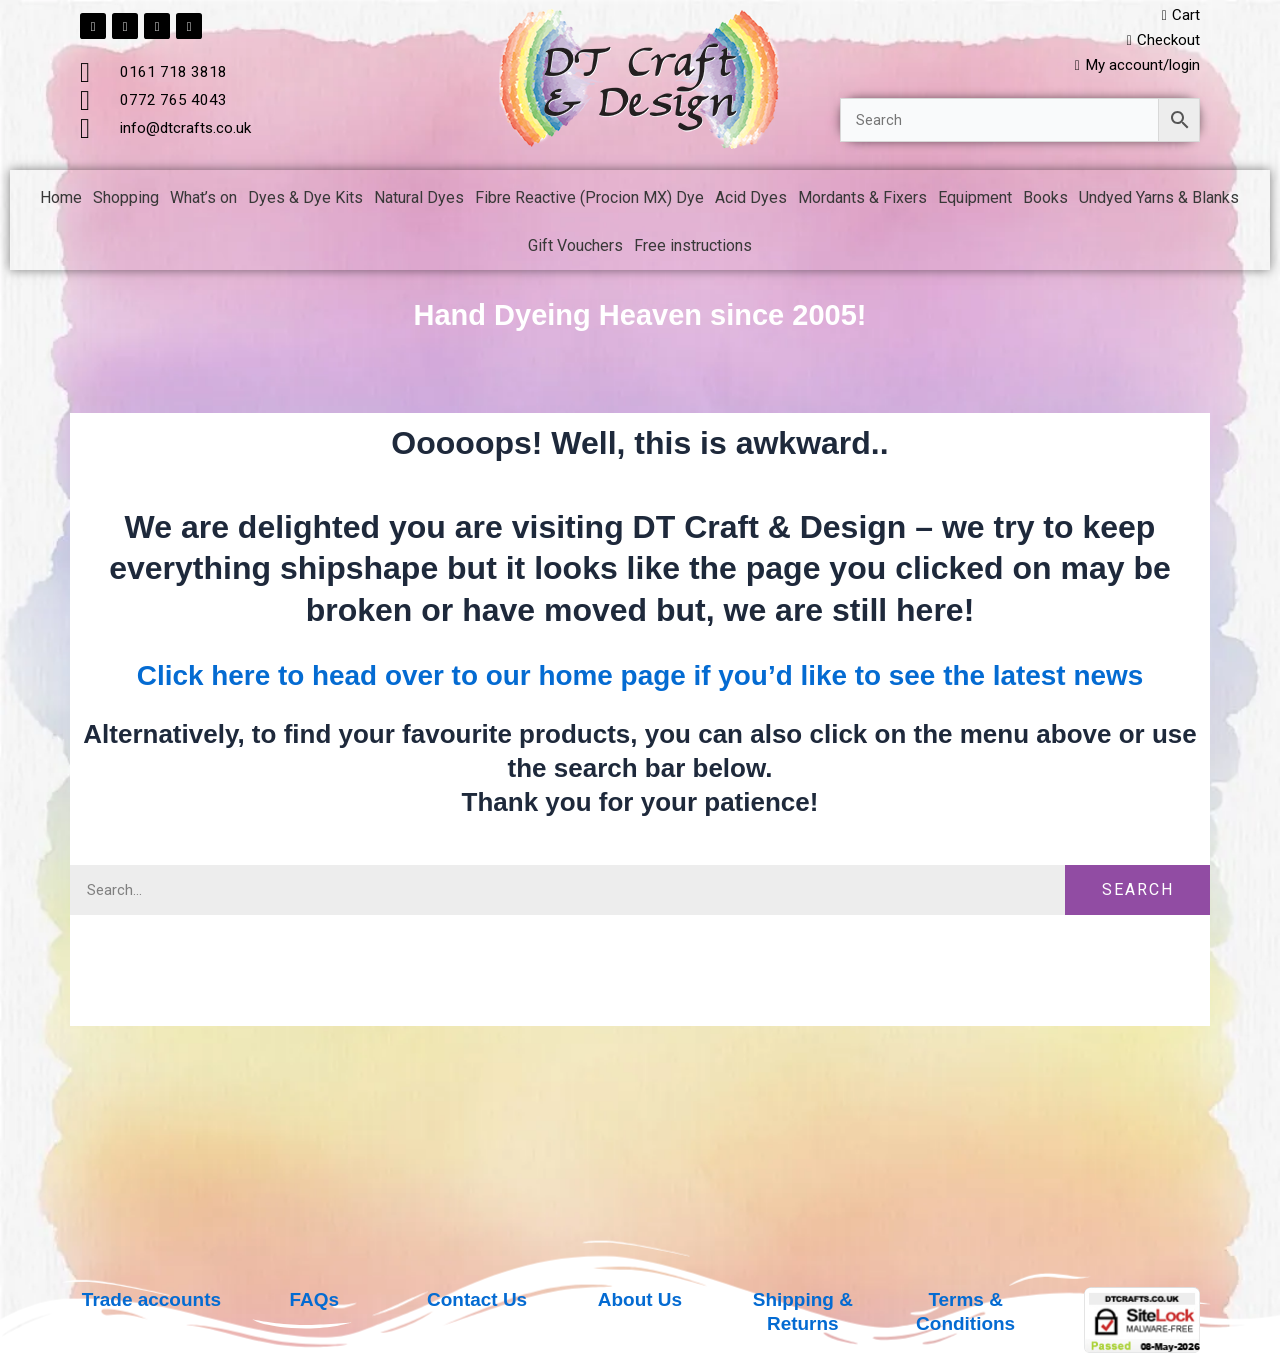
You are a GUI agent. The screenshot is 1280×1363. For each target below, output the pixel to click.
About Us (640, 1299)
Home (61, 201)
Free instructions (693, 249)
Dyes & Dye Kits (305, 201)
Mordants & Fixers (862, 201)
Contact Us (477, 1299)
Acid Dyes (751, 201)
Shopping (126, 201)
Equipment (975, 201)
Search (1138, 935)
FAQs (314, 1299)
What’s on (203, 201)
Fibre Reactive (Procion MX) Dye (589, 201)
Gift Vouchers (575, 249)
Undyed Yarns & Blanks (1159, 201)
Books (1045, 201)
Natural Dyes (419, 201)
